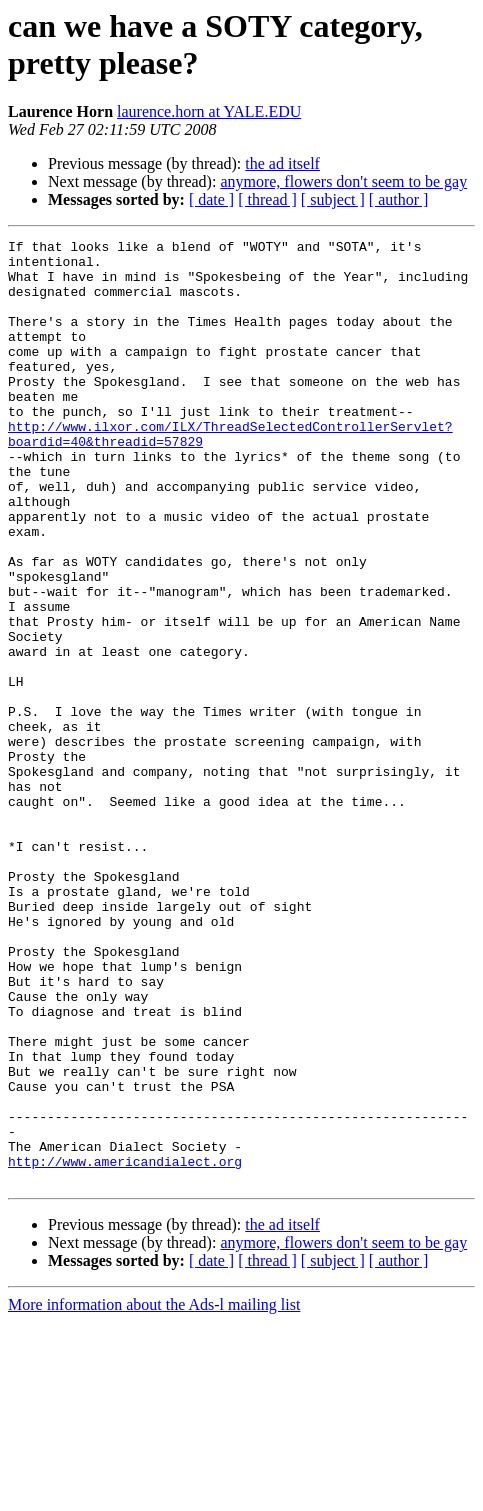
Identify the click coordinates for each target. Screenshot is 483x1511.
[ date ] (211, 199)
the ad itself (282, 163)
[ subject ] (333, 199)
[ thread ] (267, 199)
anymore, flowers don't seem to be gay (343, 181)
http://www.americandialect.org (125, 1347)
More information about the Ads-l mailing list (154, 1493)
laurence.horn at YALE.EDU (209, 111)
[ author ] (399, 199)
